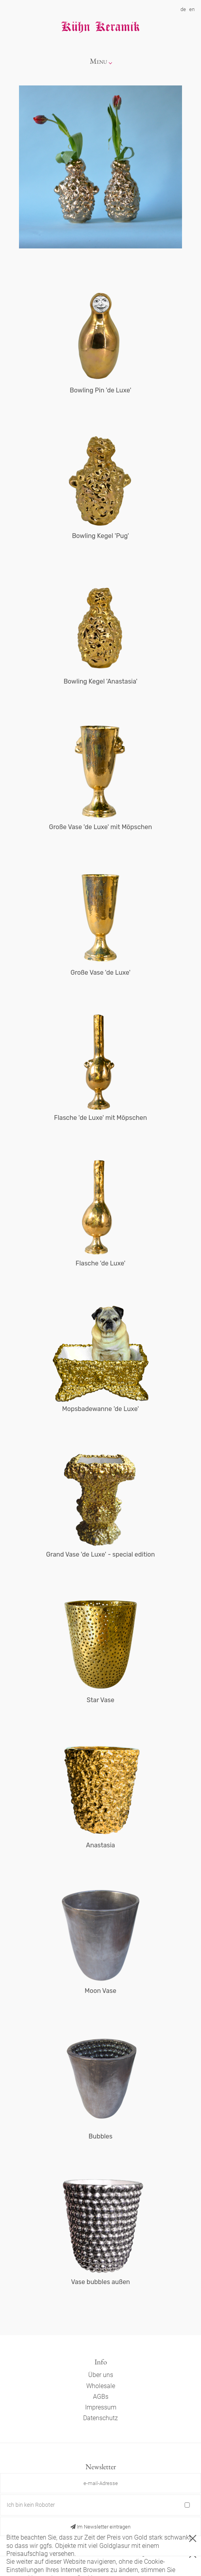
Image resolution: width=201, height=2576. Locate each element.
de (183, 9)
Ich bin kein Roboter (31, 2505)
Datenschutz (100, 2418)
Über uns (100, 2375)
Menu (98, 61)
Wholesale (100, 2386)
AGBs (100, 2396)
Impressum (100, 2407)
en (192, 9)
